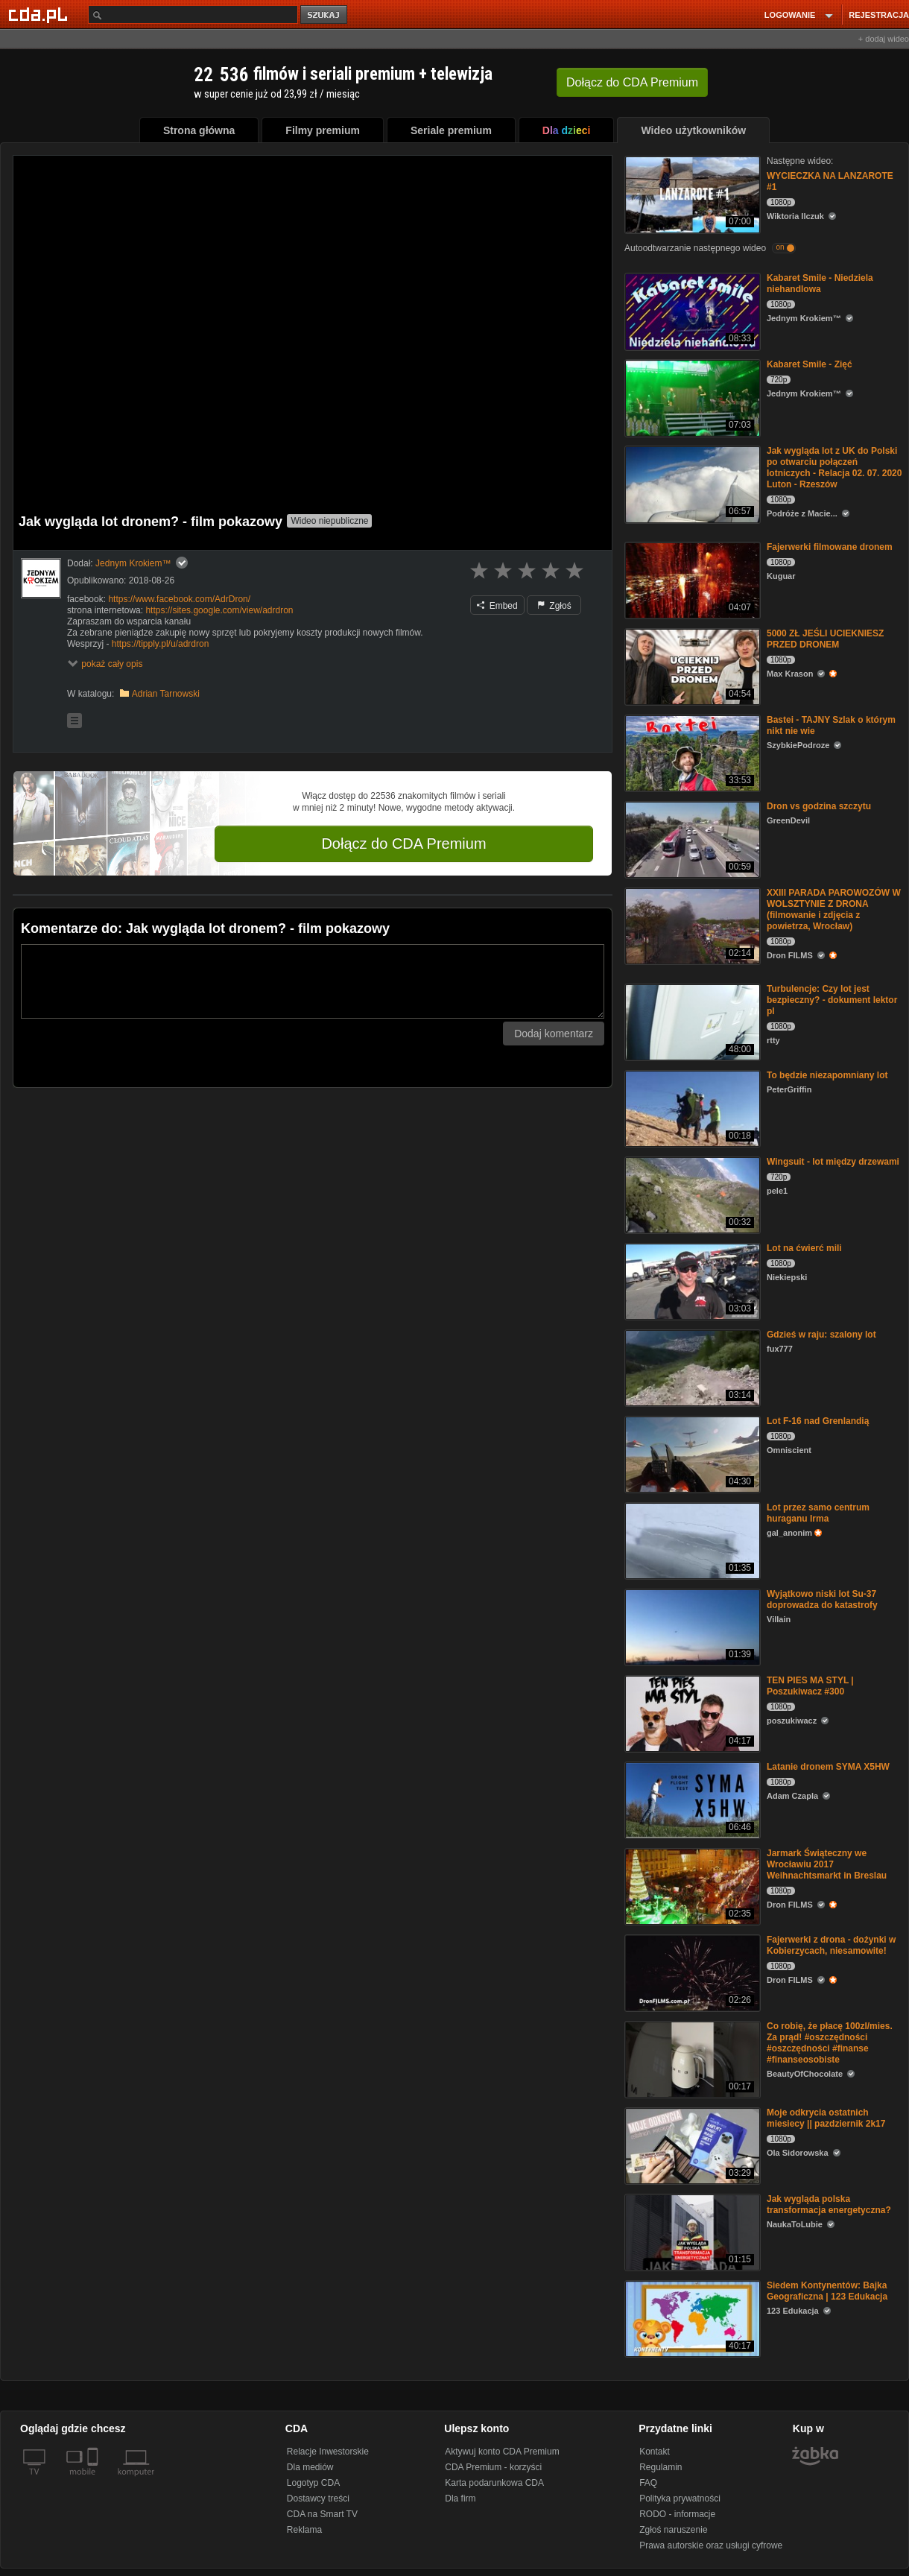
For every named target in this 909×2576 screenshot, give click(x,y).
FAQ (648, 2483)
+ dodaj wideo (883, 38)
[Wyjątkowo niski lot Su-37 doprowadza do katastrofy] (691, 1626)
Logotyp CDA (313, 2483)
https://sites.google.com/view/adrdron (219, 610)
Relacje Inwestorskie (328, 2451)
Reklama (304, 2530)
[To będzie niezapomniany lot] (691, 1107)
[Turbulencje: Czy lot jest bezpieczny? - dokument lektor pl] (691, 1021)
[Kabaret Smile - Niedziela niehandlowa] (691, 310)
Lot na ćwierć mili (804, 1248)
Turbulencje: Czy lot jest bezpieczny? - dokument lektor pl (832, 1000)
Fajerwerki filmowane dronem (830, 547)
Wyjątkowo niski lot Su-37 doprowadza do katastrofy (822, 1599)
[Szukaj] (193, 14)
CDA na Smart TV (322, 2514)
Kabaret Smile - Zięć (809, 364)
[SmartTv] (94, 2480)
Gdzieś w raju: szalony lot (821, 1334)
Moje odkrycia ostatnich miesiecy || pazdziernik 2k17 (826, 2118)
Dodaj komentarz (553, 1033)
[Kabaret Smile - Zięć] (691, 396)
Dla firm (460, 2498)
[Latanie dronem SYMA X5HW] (691, 1799)
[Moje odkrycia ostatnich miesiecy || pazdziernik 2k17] (691, 2145)
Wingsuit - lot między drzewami (833, 1161)
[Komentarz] (312, 981)
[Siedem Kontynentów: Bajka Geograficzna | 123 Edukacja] (691, 2317)
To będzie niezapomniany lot (827, 1075)
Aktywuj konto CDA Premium (502, 2451)
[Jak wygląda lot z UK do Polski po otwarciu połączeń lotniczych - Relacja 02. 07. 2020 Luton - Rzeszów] (691, 483)
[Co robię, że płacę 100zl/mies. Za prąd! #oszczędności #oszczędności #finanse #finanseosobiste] (691, 2058)
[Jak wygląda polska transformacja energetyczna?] (691, 2231)
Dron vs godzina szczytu (819, 806)
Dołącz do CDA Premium (403, 843)
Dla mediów (310, 2467)
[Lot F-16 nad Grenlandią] (691, 1453)
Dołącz (632, 82)
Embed (497, 606)
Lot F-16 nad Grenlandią (818, 1421)
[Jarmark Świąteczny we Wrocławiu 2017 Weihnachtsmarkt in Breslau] (691, 1885)
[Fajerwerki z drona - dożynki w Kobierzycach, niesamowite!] (691, 1972)
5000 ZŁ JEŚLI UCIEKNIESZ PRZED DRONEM (825, 639)
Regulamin (660, 2467)
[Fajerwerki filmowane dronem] (691, 579)
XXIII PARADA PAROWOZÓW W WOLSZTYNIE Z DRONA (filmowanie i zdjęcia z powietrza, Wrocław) (834, 909)
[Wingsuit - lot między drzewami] (691, 1194)
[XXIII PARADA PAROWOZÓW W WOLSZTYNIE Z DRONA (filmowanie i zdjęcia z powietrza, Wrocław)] (691, 925)
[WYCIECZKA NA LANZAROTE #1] (691, 193)
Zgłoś (554, 606)
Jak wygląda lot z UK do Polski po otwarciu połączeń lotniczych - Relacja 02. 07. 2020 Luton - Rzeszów (834, 468)
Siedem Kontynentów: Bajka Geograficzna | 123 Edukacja (827, 2291)
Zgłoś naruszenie (673, 2530)
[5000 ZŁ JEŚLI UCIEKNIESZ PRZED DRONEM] (691, 665)
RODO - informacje (677, 2514)
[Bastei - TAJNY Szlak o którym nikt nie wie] (691, 752)
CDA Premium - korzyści (493, 2467)
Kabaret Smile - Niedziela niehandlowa (820, 283)
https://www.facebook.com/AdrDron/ (179, 599)
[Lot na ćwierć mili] (691, 1280)
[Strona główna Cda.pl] (40, 14)
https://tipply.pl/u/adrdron (160, 644)
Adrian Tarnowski (166, 694)
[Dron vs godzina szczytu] (691, 838)
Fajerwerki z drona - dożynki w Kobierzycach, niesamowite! (831, 1945)
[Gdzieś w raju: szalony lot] (691, 1367)
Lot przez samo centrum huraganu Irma (818, 1513)
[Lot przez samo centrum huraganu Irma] (691, 1539)
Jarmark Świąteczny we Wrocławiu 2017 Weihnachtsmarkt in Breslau (827, 1864)
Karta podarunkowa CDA (494, 2483)
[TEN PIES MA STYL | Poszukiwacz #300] (691, 1712)
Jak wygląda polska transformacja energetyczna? (829, 2204)
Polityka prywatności (679, 2498)
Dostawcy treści (318, 2498)
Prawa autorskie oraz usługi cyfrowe (710, 2545)
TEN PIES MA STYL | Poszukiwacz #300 (810, 1686)
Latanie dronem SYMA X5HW (828, 1767)
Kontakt (654, 2451)
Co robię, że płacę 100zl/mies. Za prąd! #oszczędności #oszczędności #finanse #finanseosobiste (830, 2043)
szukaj (324, 15)
